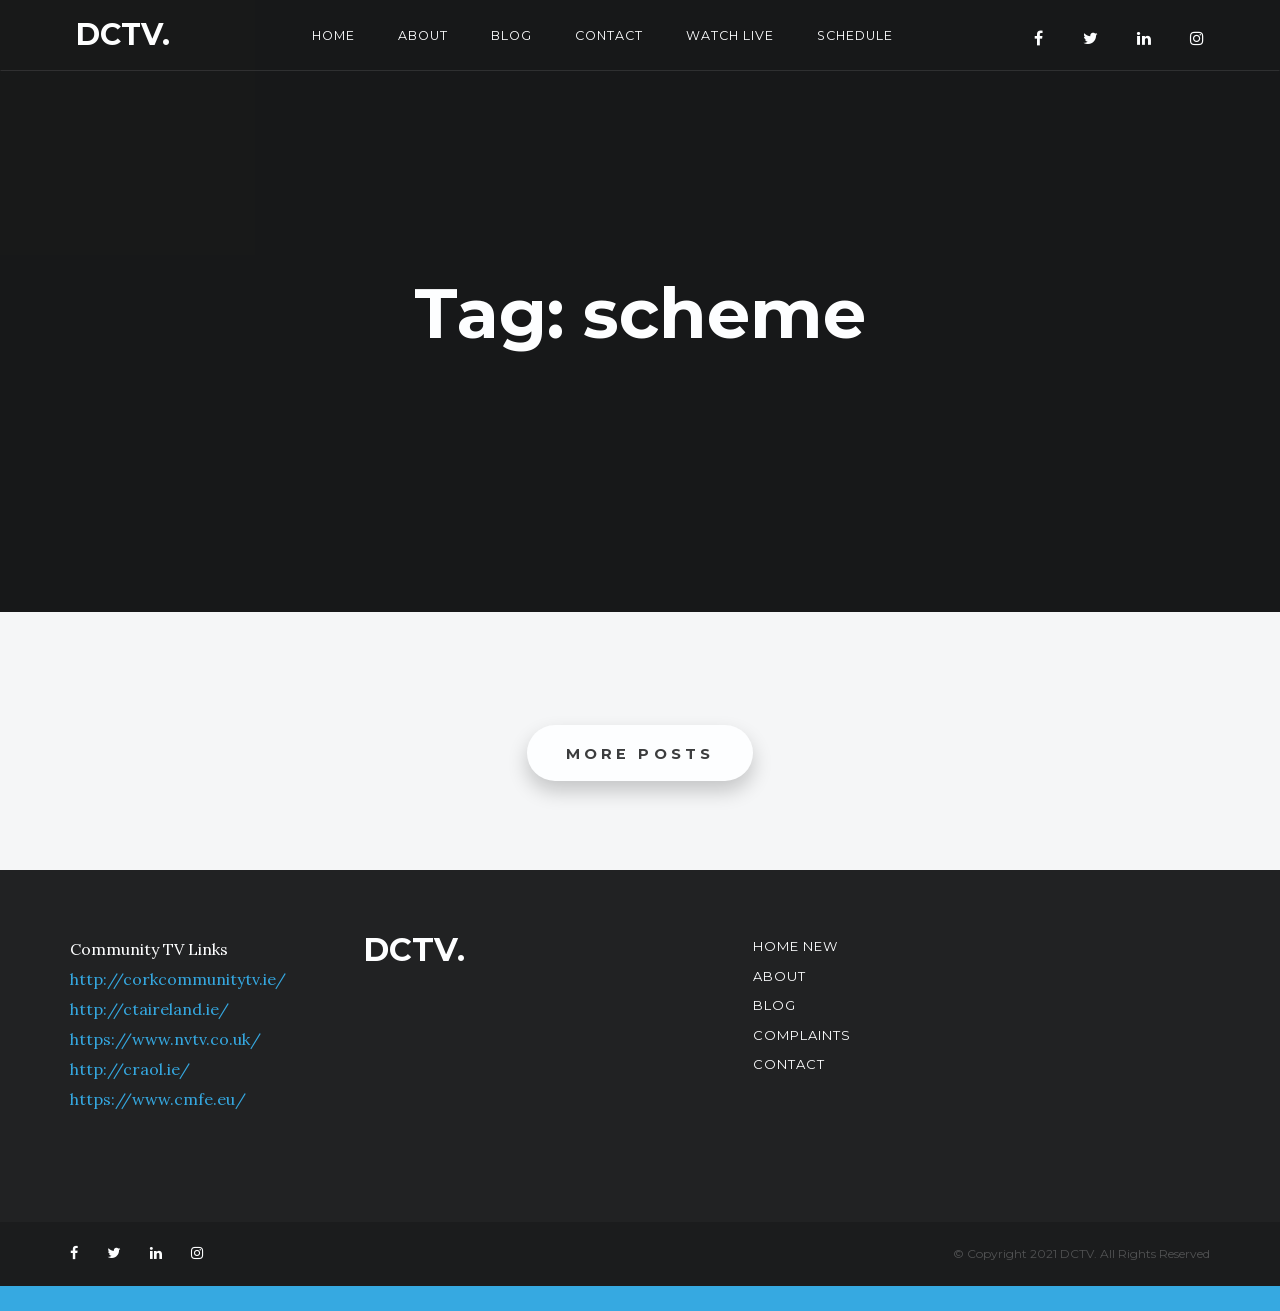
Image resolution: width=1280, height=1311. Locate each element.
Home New (795, 947)
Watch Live (733, 35)
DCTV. (123, 35)
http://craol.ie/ (130, 1070)
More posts (640, 753)
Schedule (861, 35)
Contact (608, 35)
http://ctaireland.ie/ (149, 1010)
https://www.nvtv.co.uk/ (165, 1040)
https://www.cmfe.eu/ (158, 1100)
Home (324, 35)
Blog (507, 35)
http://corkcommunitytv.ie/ (178, 980)
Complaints (802, 1035)
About (416, 35)
